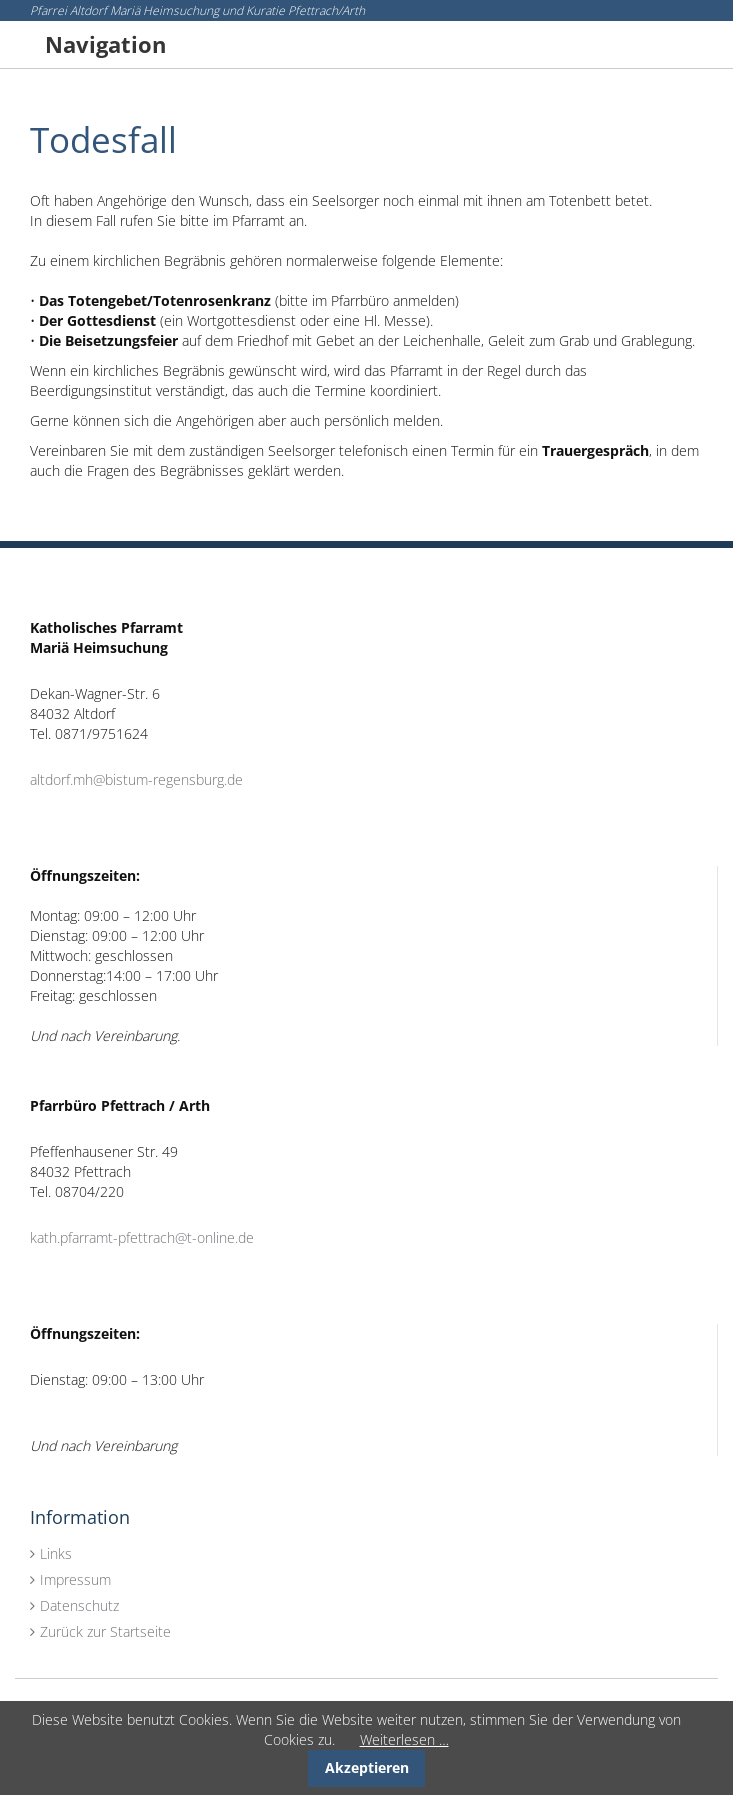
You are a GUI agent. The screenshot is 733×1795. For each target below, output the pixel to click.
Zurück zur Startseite (105, 1631)
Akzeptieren (367, 1767)
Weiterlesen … (404, 1739)
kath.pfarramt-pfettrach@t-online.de (142, 1237)
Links (56, 1553)
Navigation (105, 44)
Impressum (75, 1579)
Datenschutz (79, 1605)
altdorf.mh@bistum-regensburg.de (136, 779)
